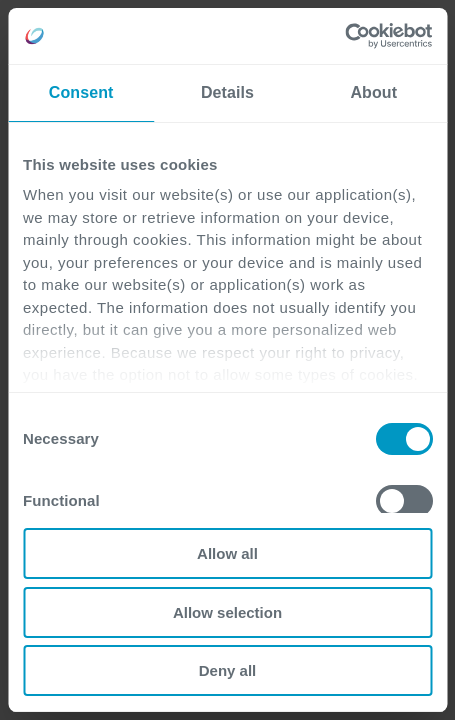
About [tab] (373, 92)
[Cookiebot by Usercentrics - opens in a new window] (344, 36)
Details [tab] (227, 92)
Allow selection (227, 612)
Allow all (227, 553)
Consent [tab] (81, 92)
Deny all (228, 670)
